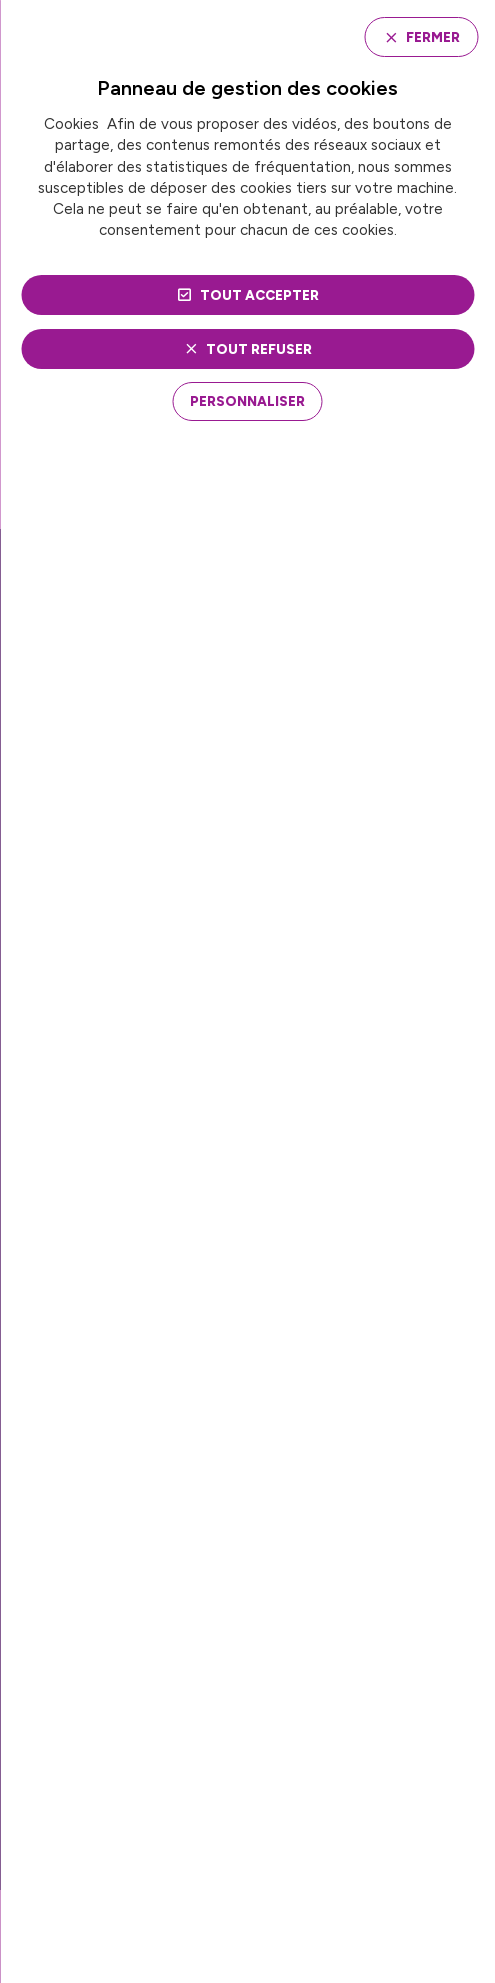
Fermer (433, 37)
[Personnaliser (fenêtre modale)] (247, 401)
